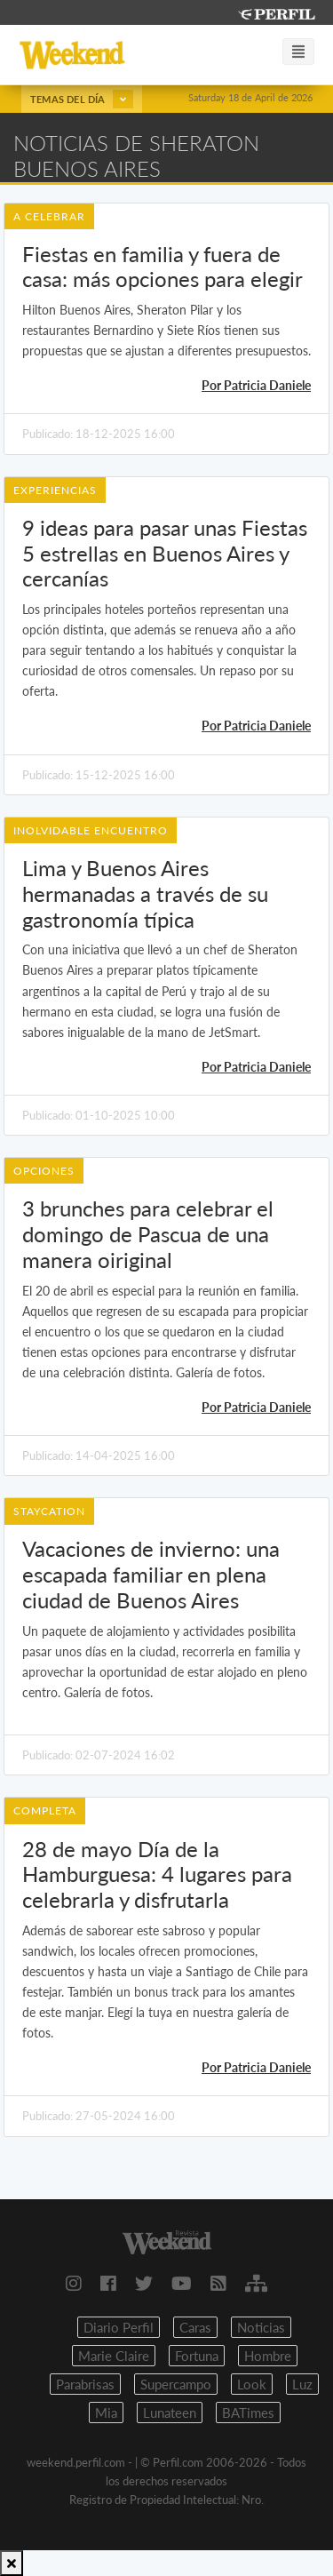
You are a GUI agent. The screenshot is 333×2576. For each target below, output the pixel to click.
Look (251, 2384)
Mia (106, 2412)
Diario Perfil (118, 2327)
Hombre (267, 2356)
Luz (302, 2384)
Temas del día (81, 99)
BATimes (248, 2412)
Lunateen (169, 2412)
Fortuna (196, 2356)
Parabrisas (85, 2384)
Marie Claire (113, 2356)
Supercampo (175, 2384)
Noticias (261, 2327)
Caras (195, 2327)
